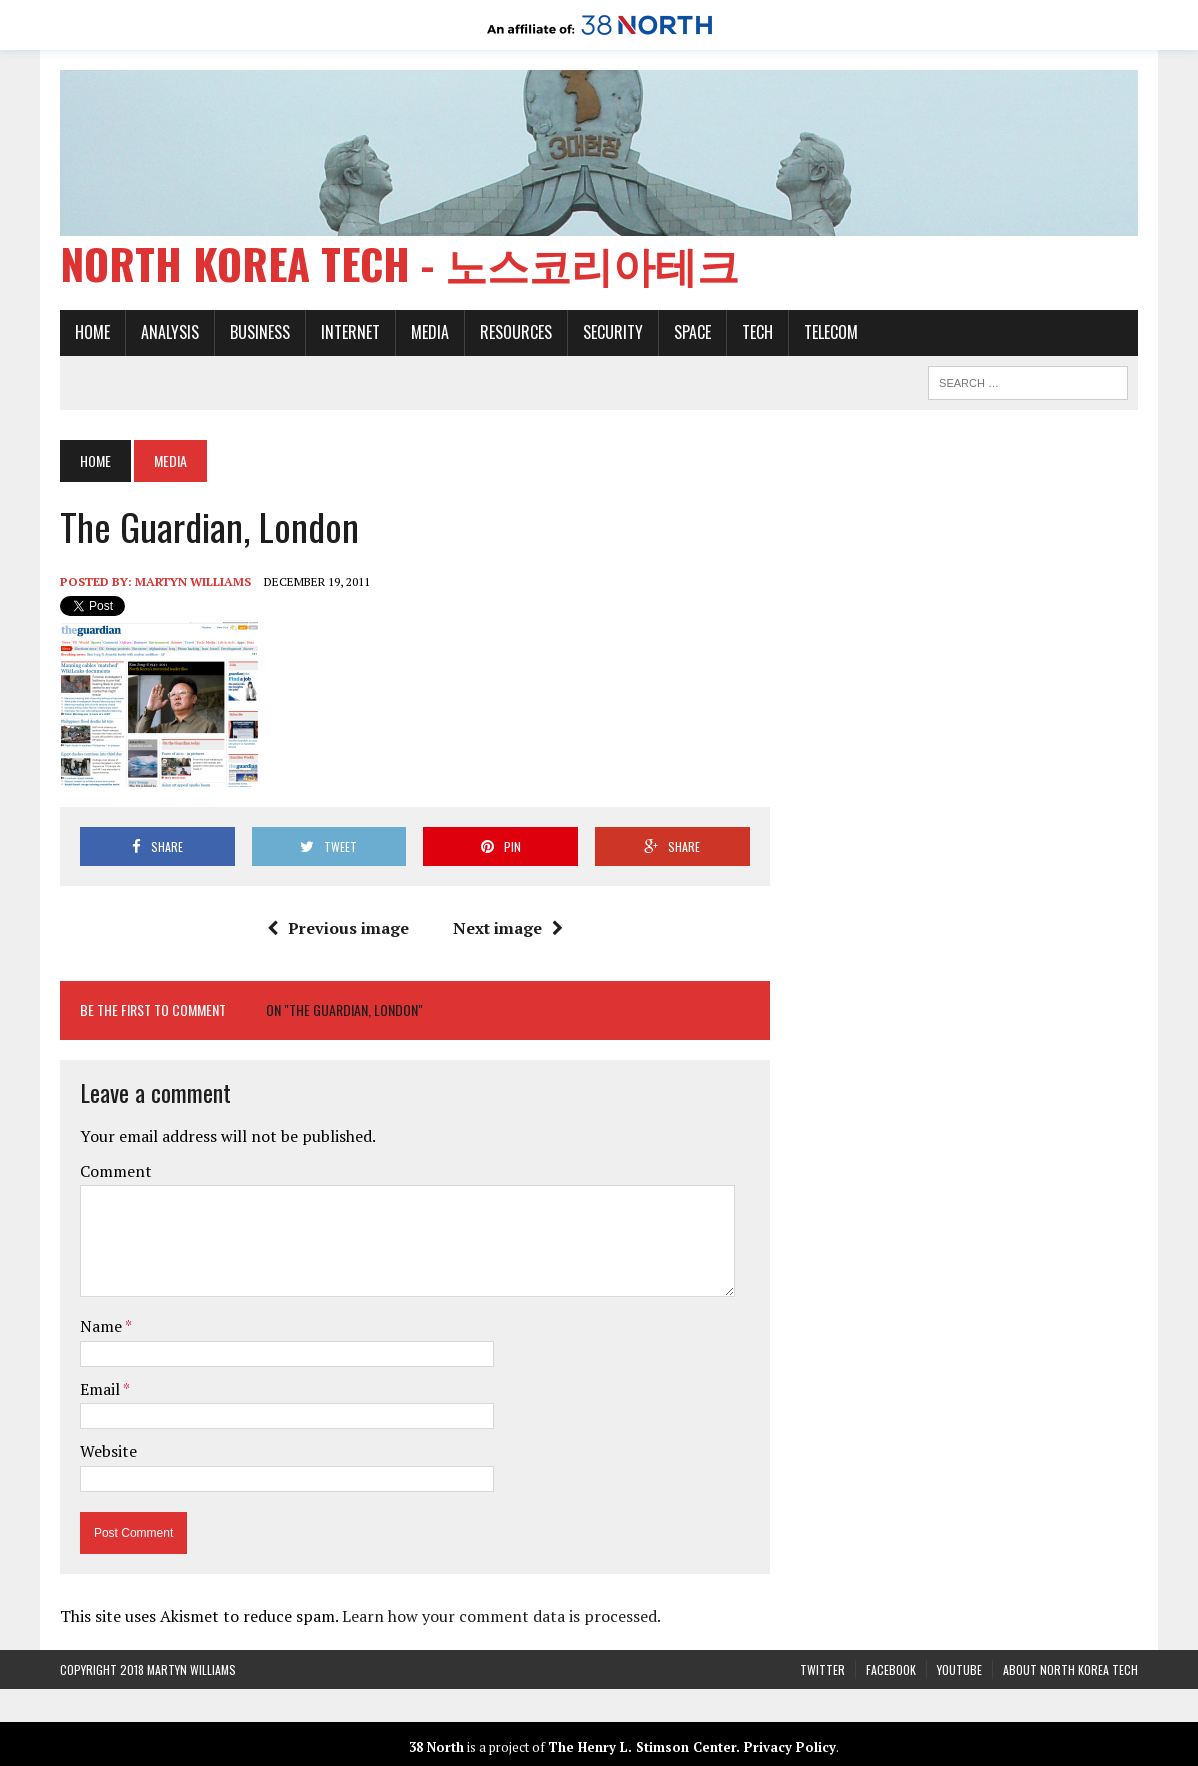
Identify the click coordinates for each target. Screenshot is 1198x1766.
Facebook (891, 1669)
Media (430, 332)
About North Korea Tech (1070, 1669)
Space (692, 332)
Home (92, 332)
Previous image (338, 928)
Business (260, 332)
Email (101, 1389)
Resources (516, 332)
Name (102, 1326)
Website (108, 1451)
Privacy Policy (790, 1747)
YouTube (959, 1669)
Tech (757, 332)
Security (613, 332)
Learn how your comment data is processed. (501, 1616)
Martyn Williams (193, 581)
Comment (116, 1171)
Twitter (822, 1669)
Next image (508, 928)
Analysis (170, 332)
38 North (436, 1747)
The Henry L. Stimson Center (642, 1747)
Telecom (831, 332)
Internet (350, 332)
